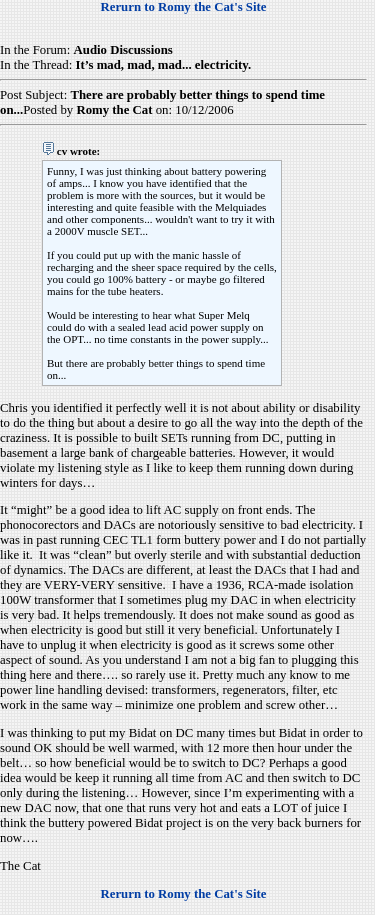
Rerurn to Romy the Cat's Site (184, 7)
